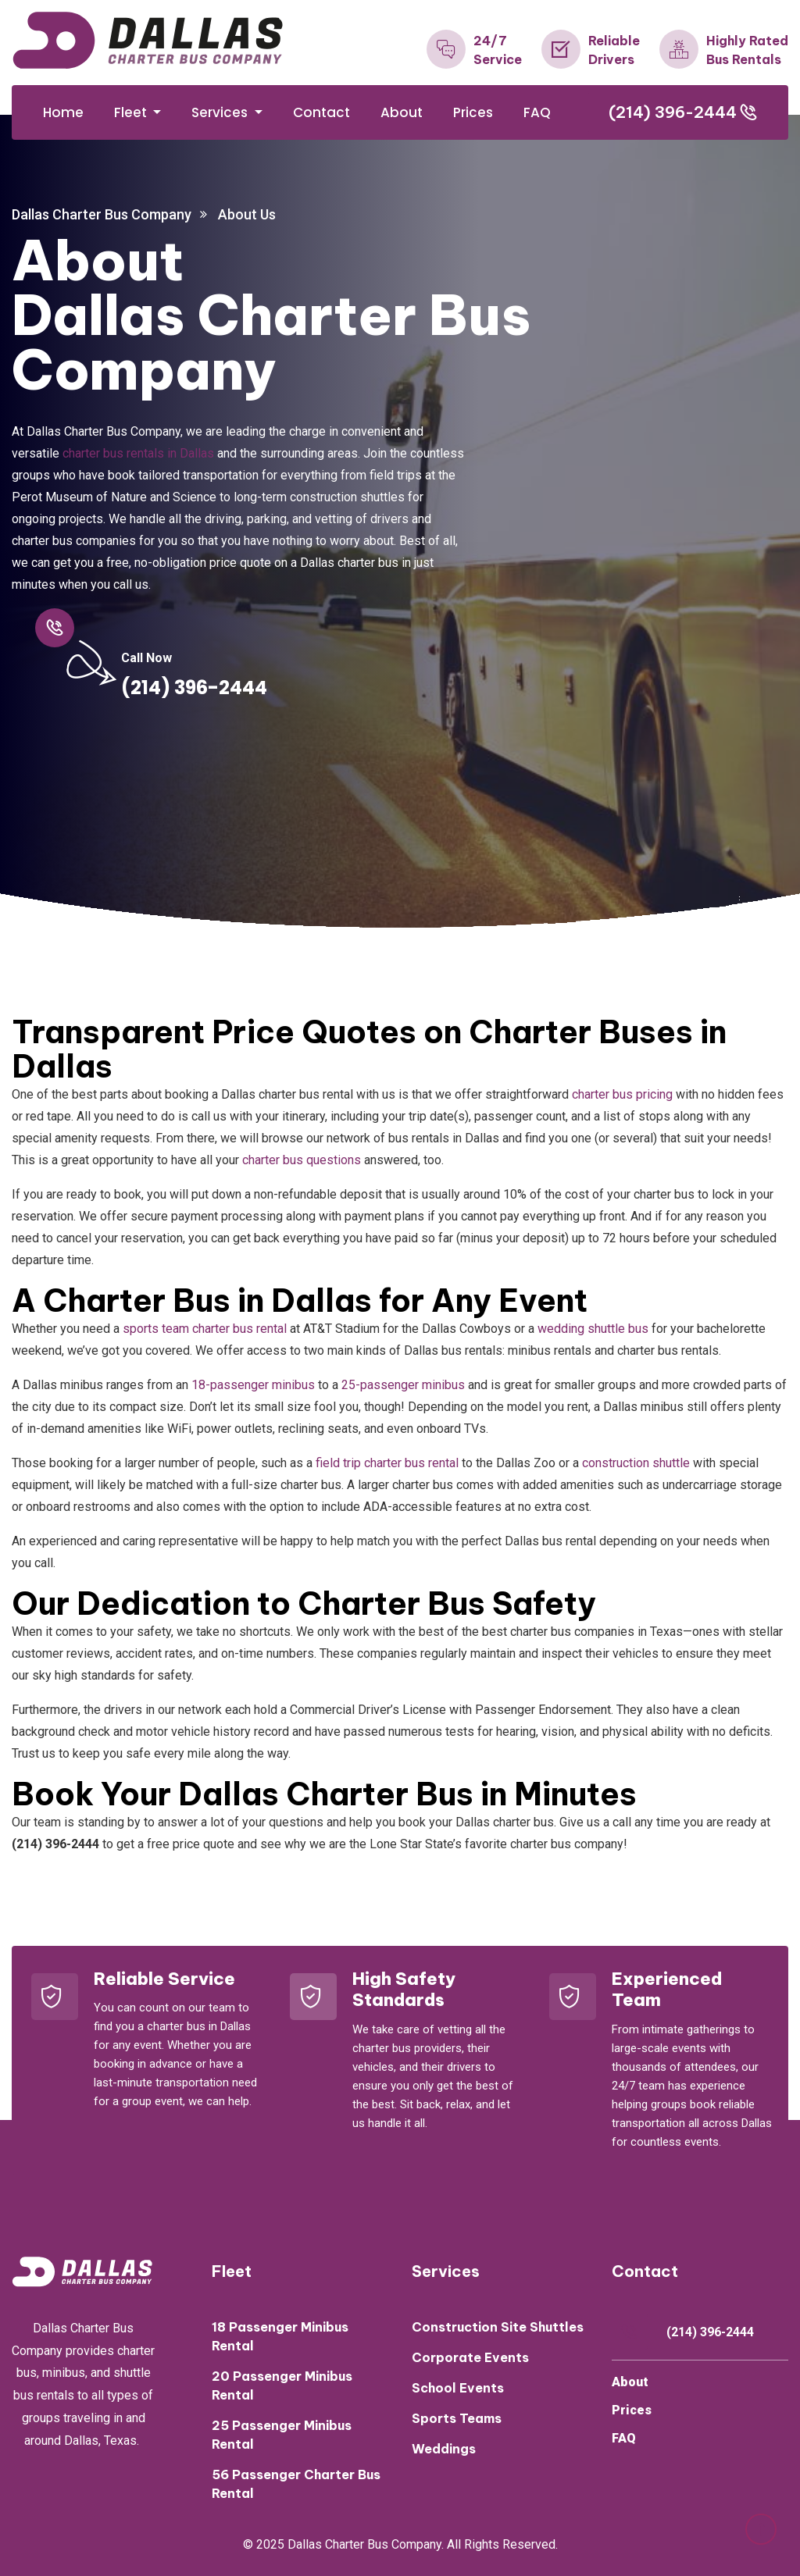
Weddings (444, 2449)
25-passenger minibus (403, 1384)
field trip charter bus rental (387, 1462)
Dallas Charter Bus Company (101, 214)
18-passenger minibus (253, 1384)
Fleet (132, 112)
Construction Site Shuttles (498, 2327)
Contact (321, 112)
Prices (473, 112)
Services (221, 112)
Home (63, 112)
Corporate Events (470, 2357)
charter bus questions (301, 1160)
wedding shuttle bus (593, 1328)
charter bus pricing (622, 1094)
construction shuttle (636, 1462)
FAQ (537, 112)
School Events (458, 2388)
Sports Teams (457, 2418)
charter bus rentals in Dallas (138, 453)
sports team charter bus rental (205, 1328)
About (401, 112)
